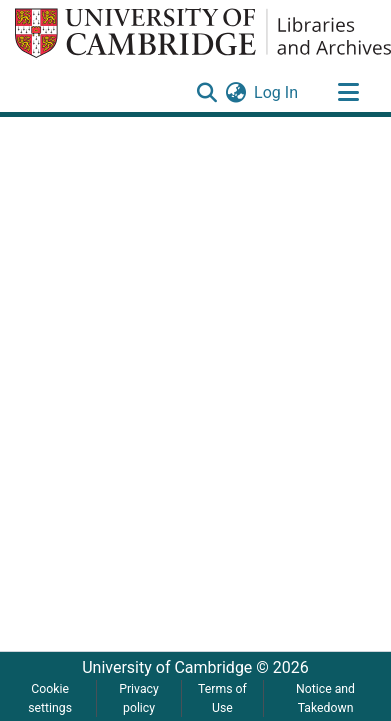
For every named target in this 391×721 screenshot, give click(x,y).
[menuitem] (235, 93)
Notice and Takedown (325, 698)
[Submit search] (206, 93)
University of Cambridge (167, 667)
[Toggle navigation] (348, 93)
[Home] (203, 33)
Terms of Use (222, 698)
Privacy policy (139, 698)
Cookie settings (50, 698)
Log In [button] (277, 92)
